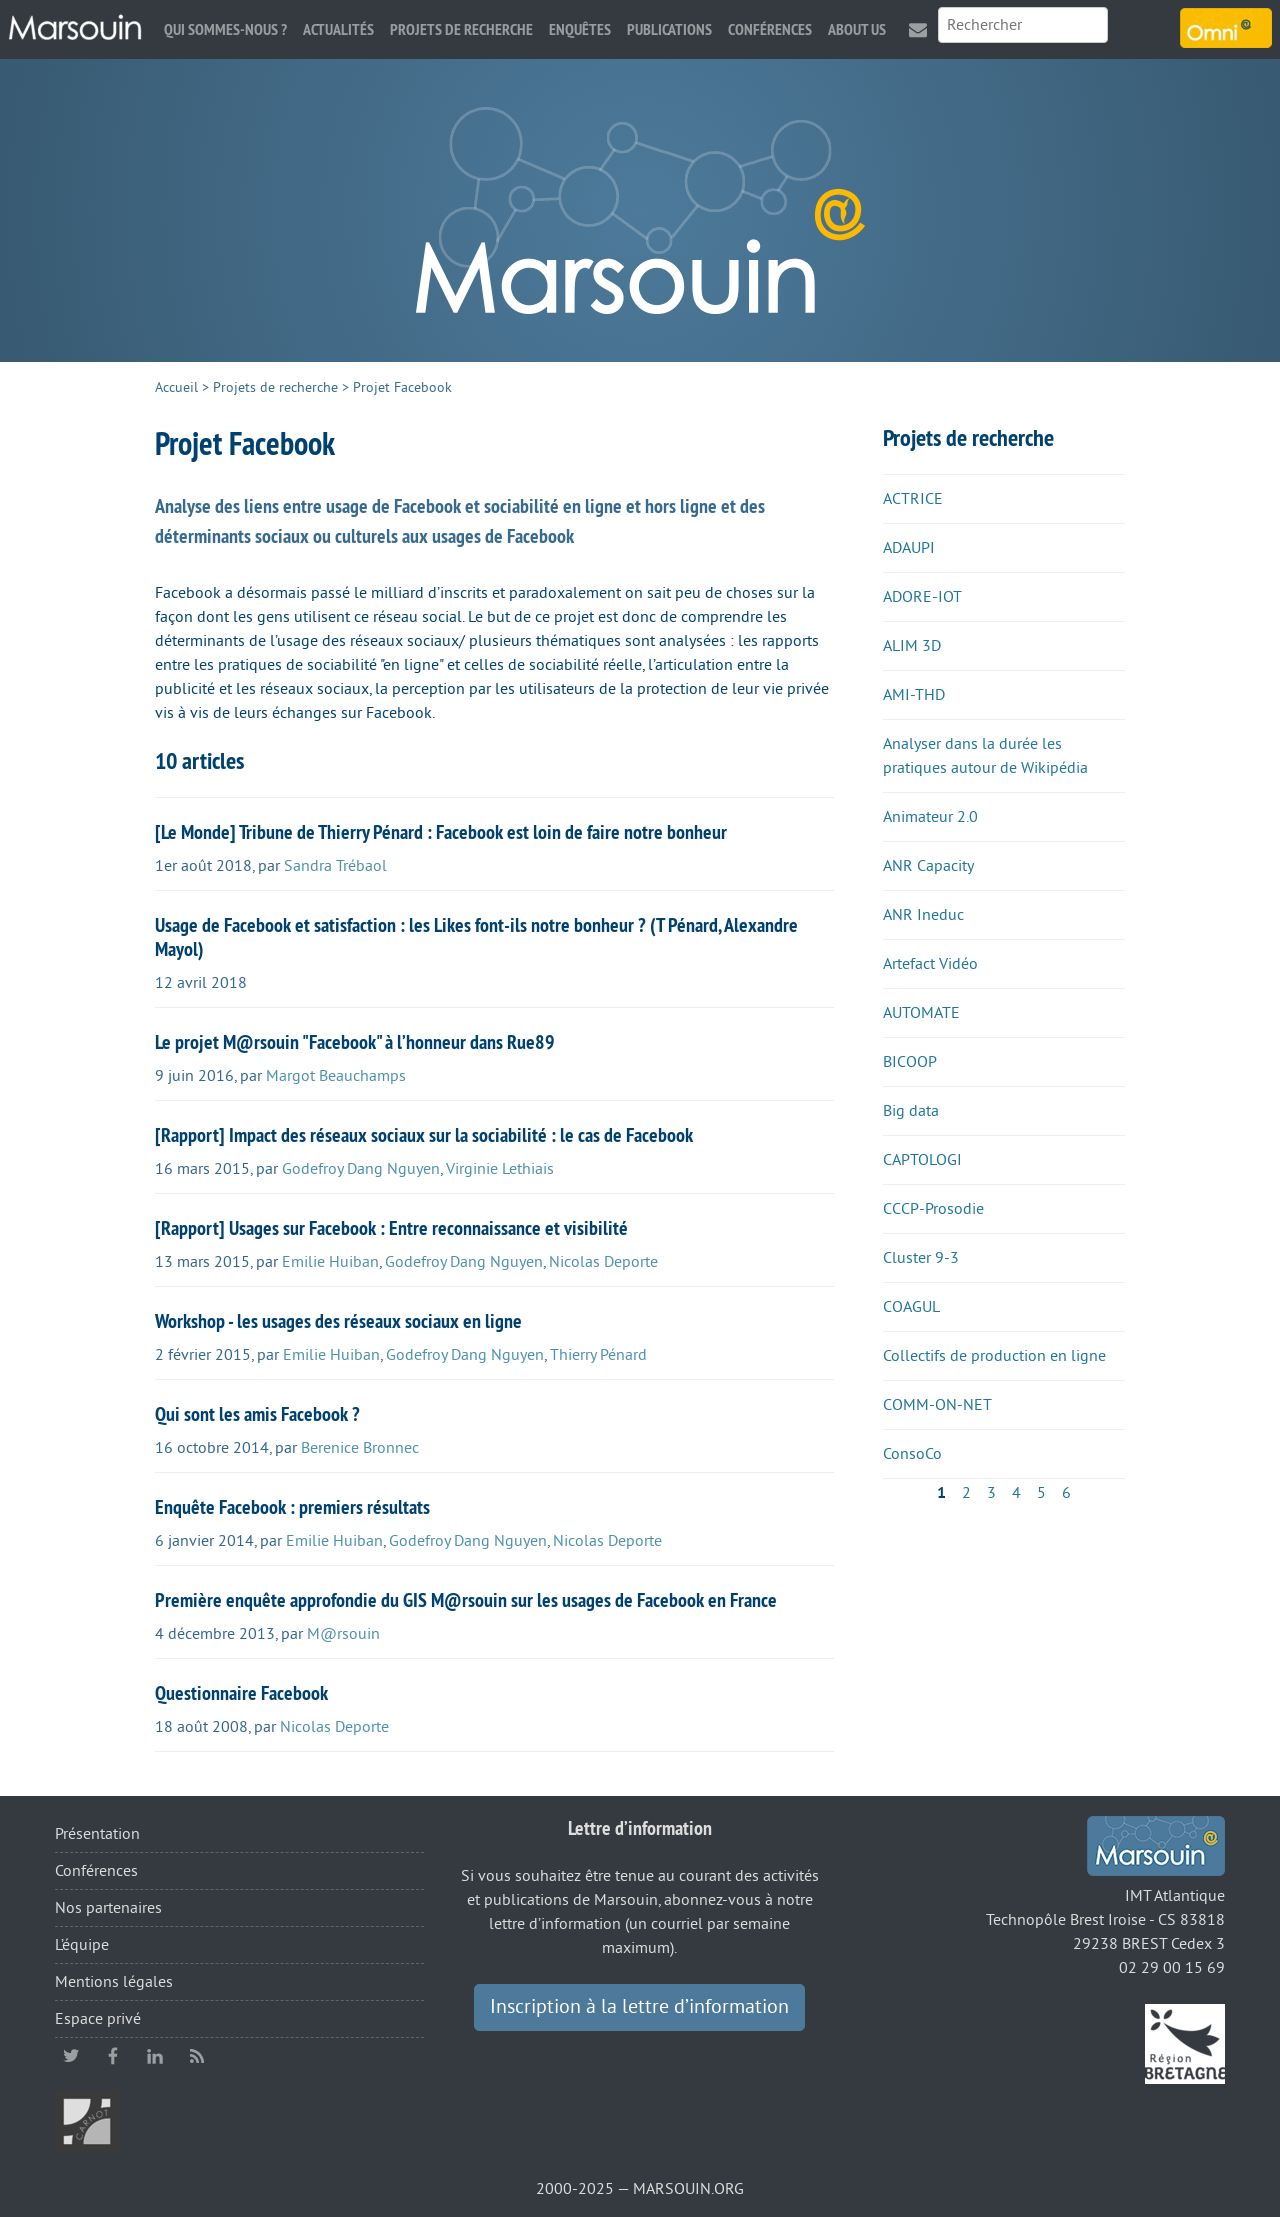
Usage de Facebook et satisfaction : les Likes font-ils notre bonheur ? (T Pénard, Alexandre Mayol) (476, 937)
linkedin (155, 2056)
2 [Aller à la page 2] (966, 1493)
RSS (197, 2056)
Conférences (770, 29)
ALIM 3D (912, 646)
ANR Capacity (928, 866)
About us (857, 29)
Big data (911, 1111)
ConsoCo (912, 1454)
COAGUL (911, 1307)
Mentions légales (114, 1982)
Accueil (176, 387)
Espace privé (98, 2019)
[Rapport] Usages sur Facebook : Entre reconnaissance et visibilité (391, 1228)
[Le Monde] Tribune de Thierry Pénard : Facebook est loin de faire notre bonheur (441, 832)
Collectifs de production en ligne (994, 1356)
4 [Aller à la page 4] (1016, 1493)
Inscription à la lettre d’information (639, 2007)
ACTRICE (913, 499)
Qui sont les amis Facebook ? (257, 1414)
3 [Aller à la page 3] (991, 1493)
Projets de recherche (461, 29)
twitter (71, 2056)
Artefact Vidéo (930, 964)
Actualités (338, 29)
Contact (918, 29)
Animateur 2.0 (930, 817)
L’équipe (82, 1945)
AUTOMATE (921, 1013)
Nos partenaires (108, 1908)
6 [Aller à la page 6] (1066, 1493)
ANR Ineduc (923, 915)
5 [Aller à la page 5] (1041, 1493)
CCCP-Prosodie (933, 1209)
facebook (113, 2056)
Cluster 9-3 (921, 1258)
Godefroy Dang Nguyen (361, 1169)
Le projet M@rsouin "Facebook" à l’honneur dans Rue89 (355, 1042)
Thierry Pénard (598, 1355)
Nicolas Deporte (603, 1262)
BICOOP (910, 1062)
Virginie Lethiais (500, 1169)
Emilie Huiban (330, 1262)
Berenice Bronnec (360, 1448)
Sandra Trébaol (335, 866)
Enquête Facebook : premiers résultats (292, 1507)
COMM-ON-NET (937, 1405)
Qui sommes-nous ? (225, 29)
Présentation (97, 1834)
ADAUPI (909, 548)
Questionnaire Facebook (241, 1693)
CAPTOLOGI (922, 1160)
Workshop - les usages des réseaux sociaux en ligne (338, 1321)
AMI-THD (914, 695)
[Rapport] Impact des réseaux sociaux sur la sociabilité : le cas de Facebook (424, 1135)
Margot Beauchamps (336, 1076)
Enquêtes (580, 29)
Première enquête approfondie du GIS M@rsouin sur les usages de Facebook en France (466, 1600)
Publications (669, 29)
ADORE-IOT (922, 597)
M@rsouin (343, 1634)
